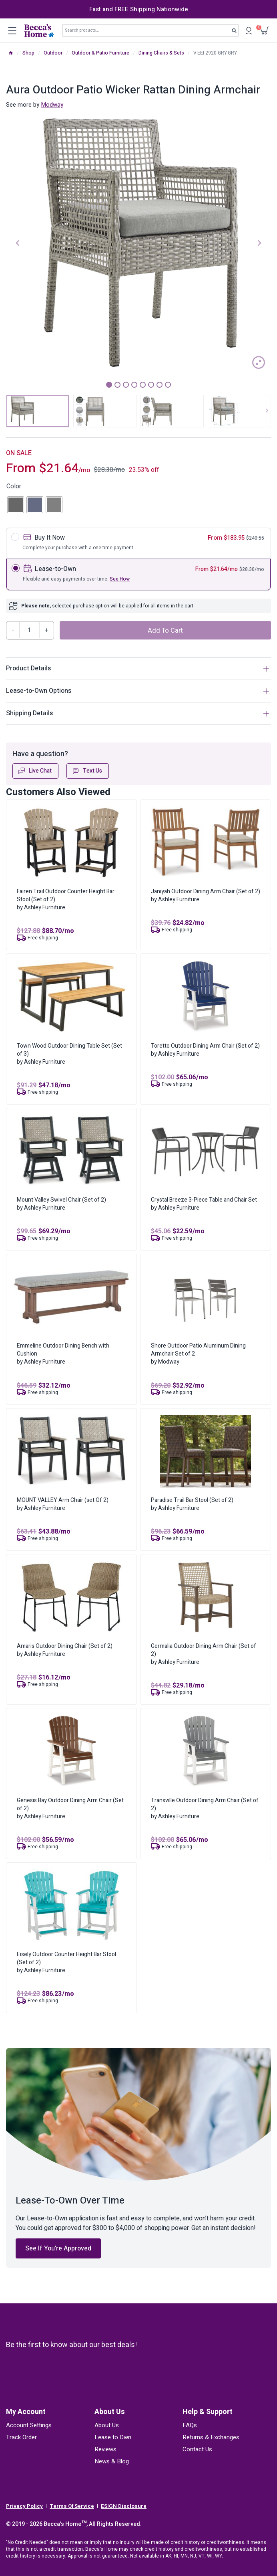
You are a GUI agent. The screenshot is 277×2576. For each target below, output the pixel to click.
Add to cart (165, 630)
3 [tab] (126, 385)
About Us (109, 2411)
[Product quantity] (29, 629)
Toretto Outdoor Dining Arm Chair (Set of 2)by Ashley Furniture (205, 1050)
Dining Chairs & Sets (161, 53)
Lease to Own (112, 2437)
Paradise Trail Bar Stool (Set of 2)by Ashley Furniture (192, 1504)
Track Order (21, 2437)
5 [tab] (143, 385)
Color (13, 486)
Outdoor (53, 53)
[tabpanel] (138, 242)
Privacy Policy (24, 2506)
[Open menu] (12, 30)
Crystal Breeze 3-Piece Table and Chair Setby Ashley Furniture (204, 1204)
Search (236, 32)
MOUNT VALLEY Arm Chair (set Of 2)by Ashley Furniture (62, 1504)
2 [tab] (117, 385)
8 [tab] (168, 385)
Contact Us (197, 2449)
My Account (26, 2411)
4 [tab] (134, 385)
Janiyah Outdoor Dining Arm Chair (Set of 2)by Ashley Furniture (205, 895)
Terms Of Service (72, 2506)
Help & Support (208, 2411)
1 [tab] (109, 385)
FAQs (190, 2425)
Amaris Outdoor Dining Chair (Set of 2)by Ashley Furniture (64, 1650)
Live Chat (35, 771)
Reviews (105, 2449)
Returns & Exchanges (211, 2437)
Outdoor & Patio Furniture (100, 53)
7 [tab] (160, 385)
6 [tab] (151, 385)
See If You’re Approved (58, 2248)
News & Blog (111, 2461)
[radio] (16, 505)
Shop (28, 53)
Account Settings (29, 2425)
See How (120, 579)
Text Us (87, 771)
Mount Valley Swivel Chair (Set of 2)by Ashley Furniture (61, 1204)
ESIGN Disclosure (124, 2506)
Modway (52, 104)
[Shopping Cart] (265, 30)
